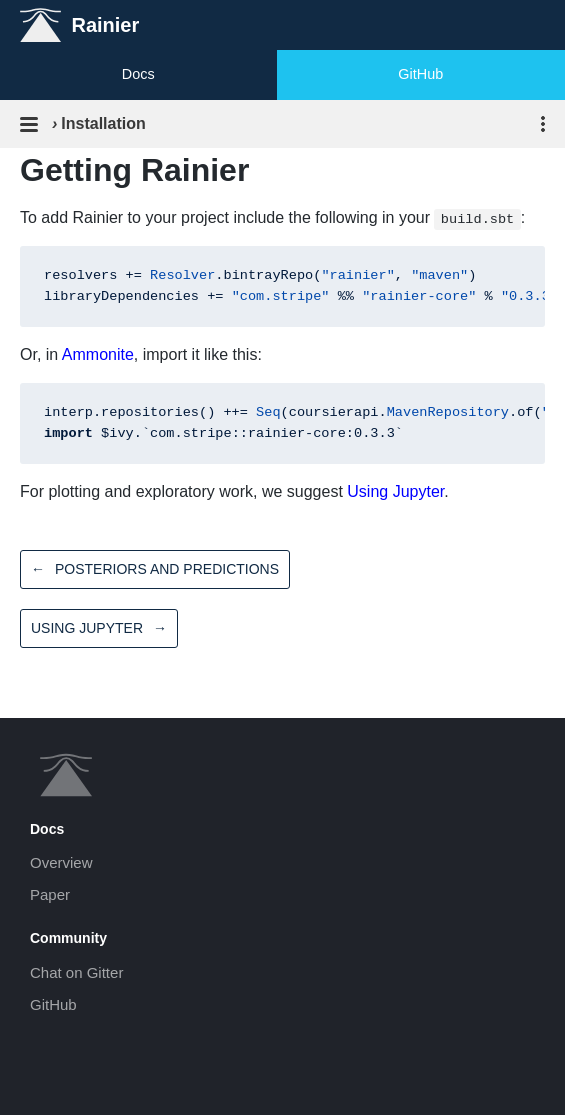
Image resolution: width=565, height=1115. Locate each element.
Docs (138, 74)
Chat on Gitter (76, 972)
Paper (50, 894)
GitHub (420, 74)
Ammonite (98, 354)
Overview (61, 862)
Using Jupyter (395, 491)
